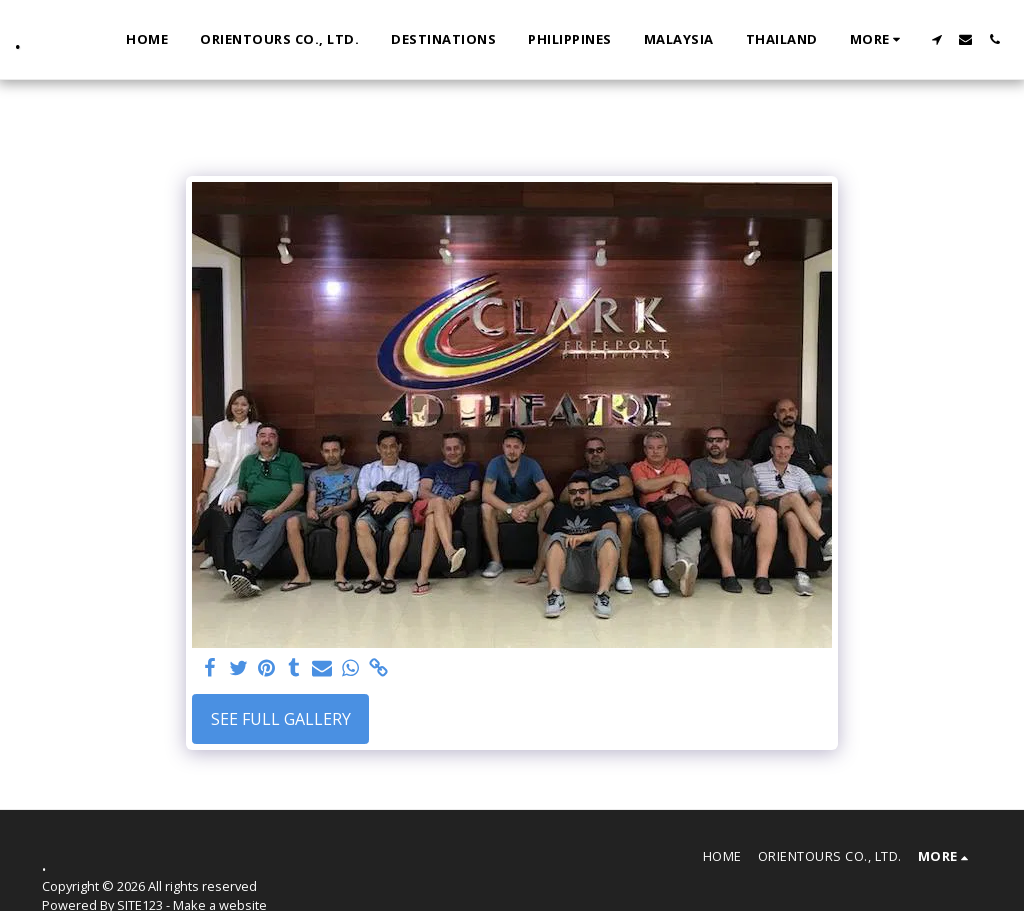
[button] (936, 39)
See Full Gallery (281, 719)
